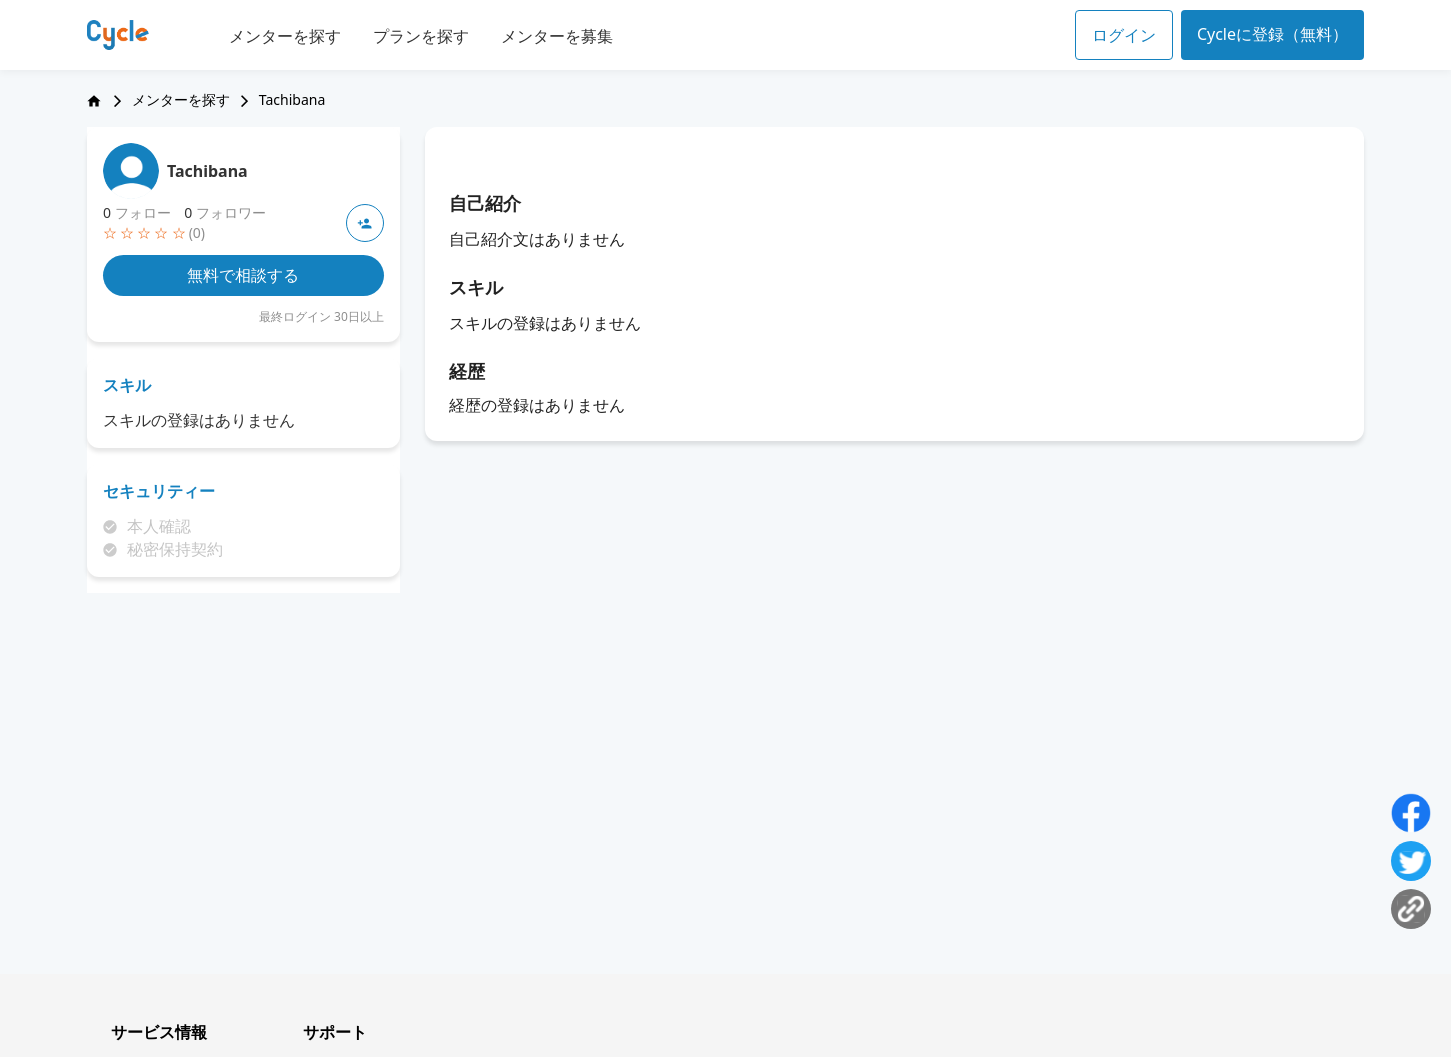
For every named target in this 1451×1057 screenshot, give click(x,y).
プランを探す (421, 36)
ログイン (1124, 35)
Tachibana (207, 171)
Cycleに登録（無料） (1272, 34)
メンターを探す (285, 36)
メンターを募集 (557, 36)
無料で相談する (243, 275)
